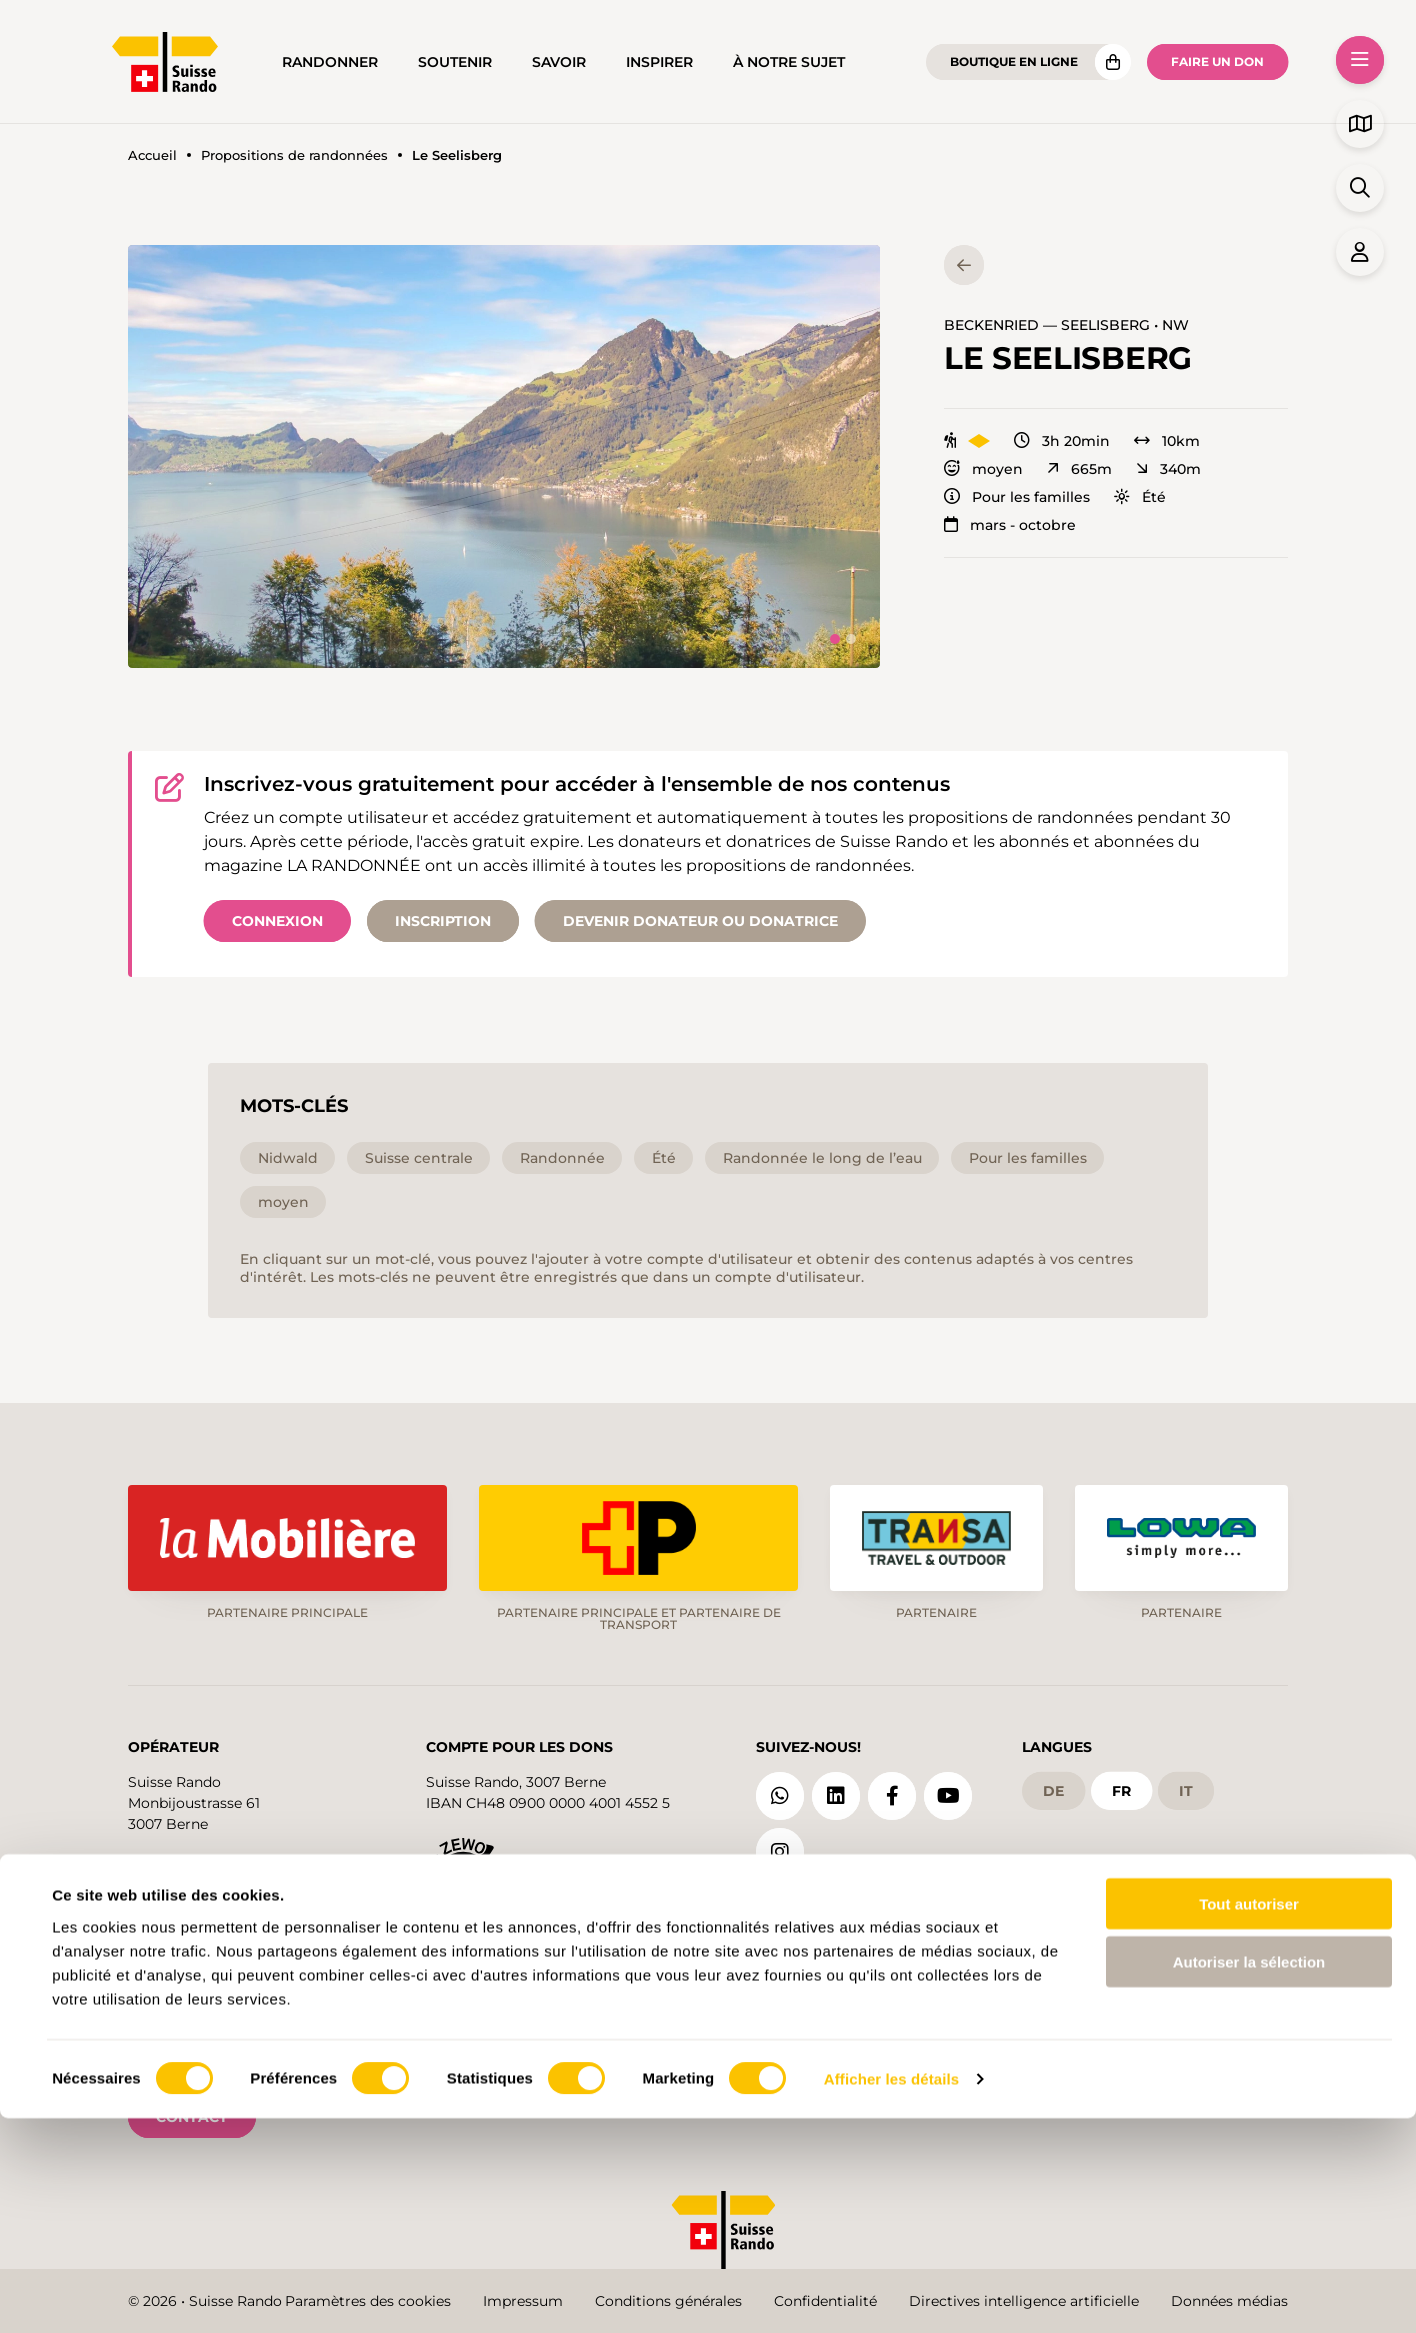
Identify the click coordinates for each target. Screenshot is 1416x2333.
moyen (983, 469)
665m (1079, 469)
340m (1168, 469)
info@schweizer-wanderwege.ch (240, 1866)
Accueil (152, 155)
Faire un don (1217, 61)
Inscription (443, 921)
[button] (504, 456)
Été (1140, 497)
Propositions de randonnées (294, 155)
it (1186, 1789)
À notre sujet (789, 62)
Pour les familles (1017, 497)
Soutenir (455, 62)
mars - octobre (1010, 525)
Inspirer (659, 62)
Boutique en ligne (1014, 61)
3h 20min (1062, 441)
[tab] (835, 639)
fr (1121, 1789)
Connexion (277, 921)
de (1053, 1789)
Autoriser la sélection (1249, 2176)
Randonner (330, 62)
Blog (805, 1926)
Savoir (559, 62)
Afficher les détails (891, 2293)
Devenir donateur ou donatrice (700, 921)
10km (1167, 441)
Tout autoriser (1249, 2117)
